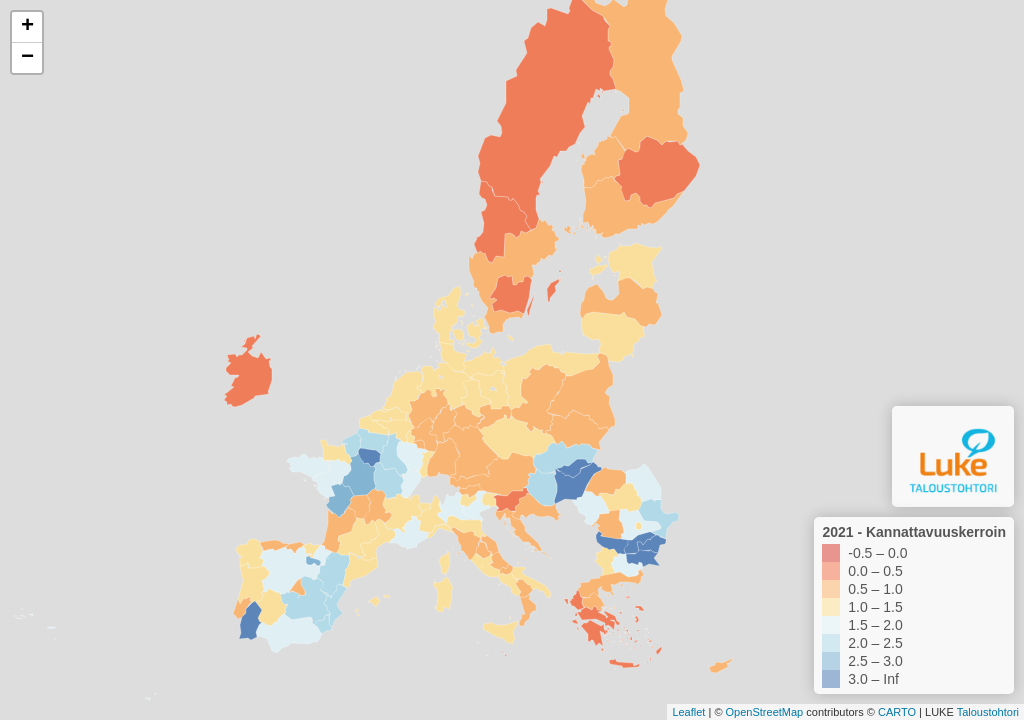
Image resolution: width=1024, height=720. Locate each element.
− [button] (27, 58)
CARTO (897, 712)
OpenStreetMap (765, 712)
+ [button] (27, 27)
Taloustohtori (988, 712)
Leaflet (688, 712)
